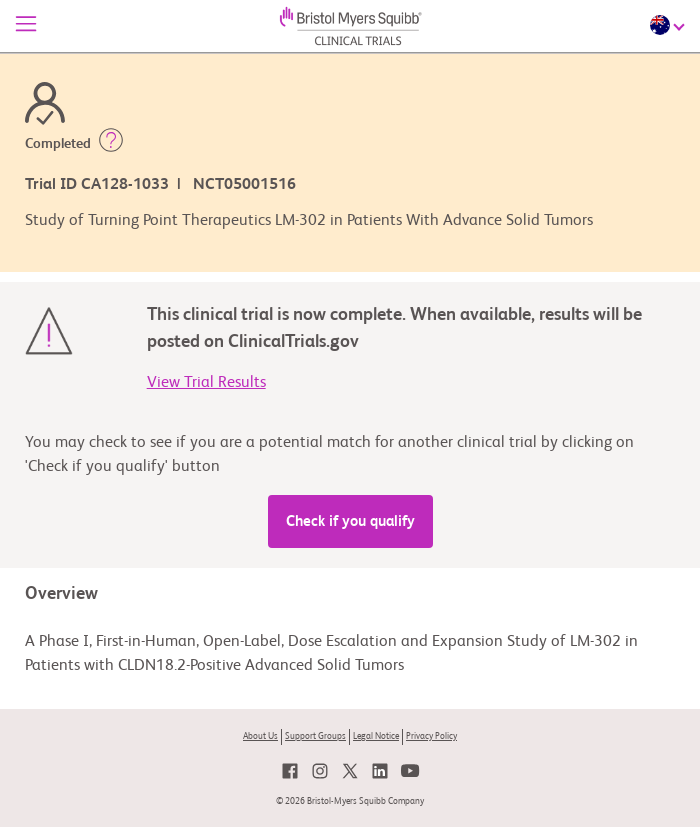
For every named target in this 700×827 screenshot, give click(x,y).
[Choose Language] (670, 25)
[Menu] (26, 26)
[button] (111, 144)
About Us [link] (260, 736)
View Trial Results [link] (206, 383)
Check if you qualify (350, 521)
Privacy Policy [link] (431, 736)
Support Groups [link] (315, 736)
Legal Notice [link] (376, 736)
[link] (290, 771)
